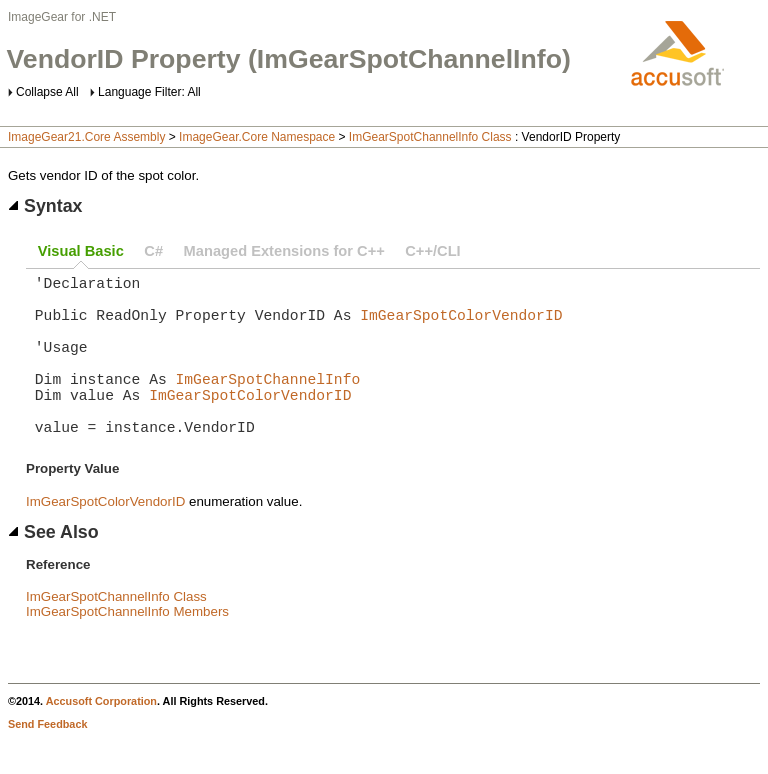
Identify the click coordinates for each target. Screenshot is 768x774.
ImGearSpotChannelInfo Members (127, 647)
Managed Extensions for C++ (284, 251)
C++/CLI (432, 251)
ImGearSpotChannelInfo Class (430, 137)
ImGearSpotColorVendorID (461, 326)
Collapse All (47, 92)
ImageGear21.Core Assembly (86, 137)
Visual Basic (81, 251)
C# (153, 251)
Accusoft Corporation (101, 737)
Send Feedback (47, 760)
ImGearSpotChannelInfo (268, 402)
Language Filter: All (149, 92)
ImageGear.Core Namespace (257, 137)
